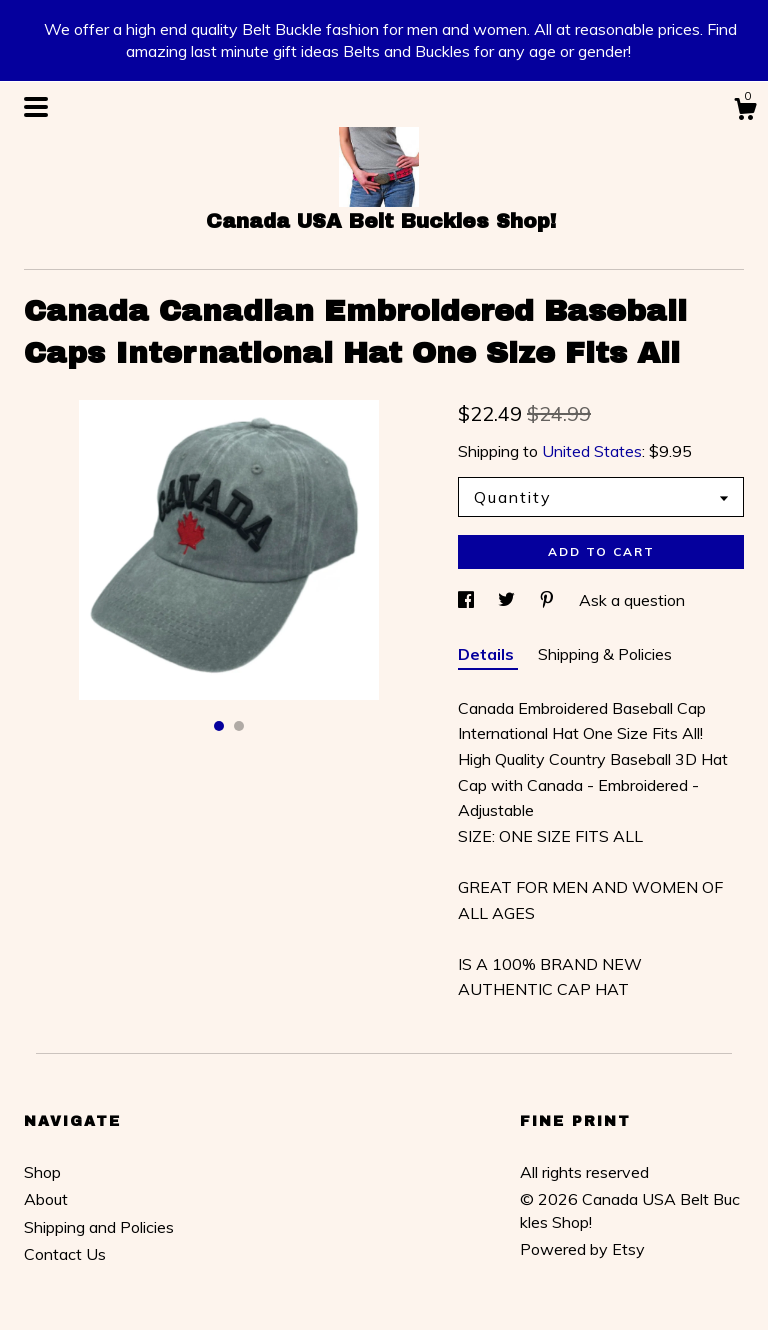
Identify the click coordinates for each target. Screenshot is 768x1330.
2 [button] (239, 726)
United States (592, 451)
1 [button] (219, 726)
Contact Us (65, 1254)
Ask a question (632, 600)
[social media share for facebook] (468, 600)
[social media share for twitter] (508, 600)
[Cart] (745, 112)
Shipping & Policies (605, 654)
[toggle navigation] (36, 107)
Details (488, 654)
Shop (42, 1172)
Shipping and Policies (99, 1227)
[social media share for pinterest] (549, 600)
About (46, 1199)
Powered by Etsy (582, 1249)
